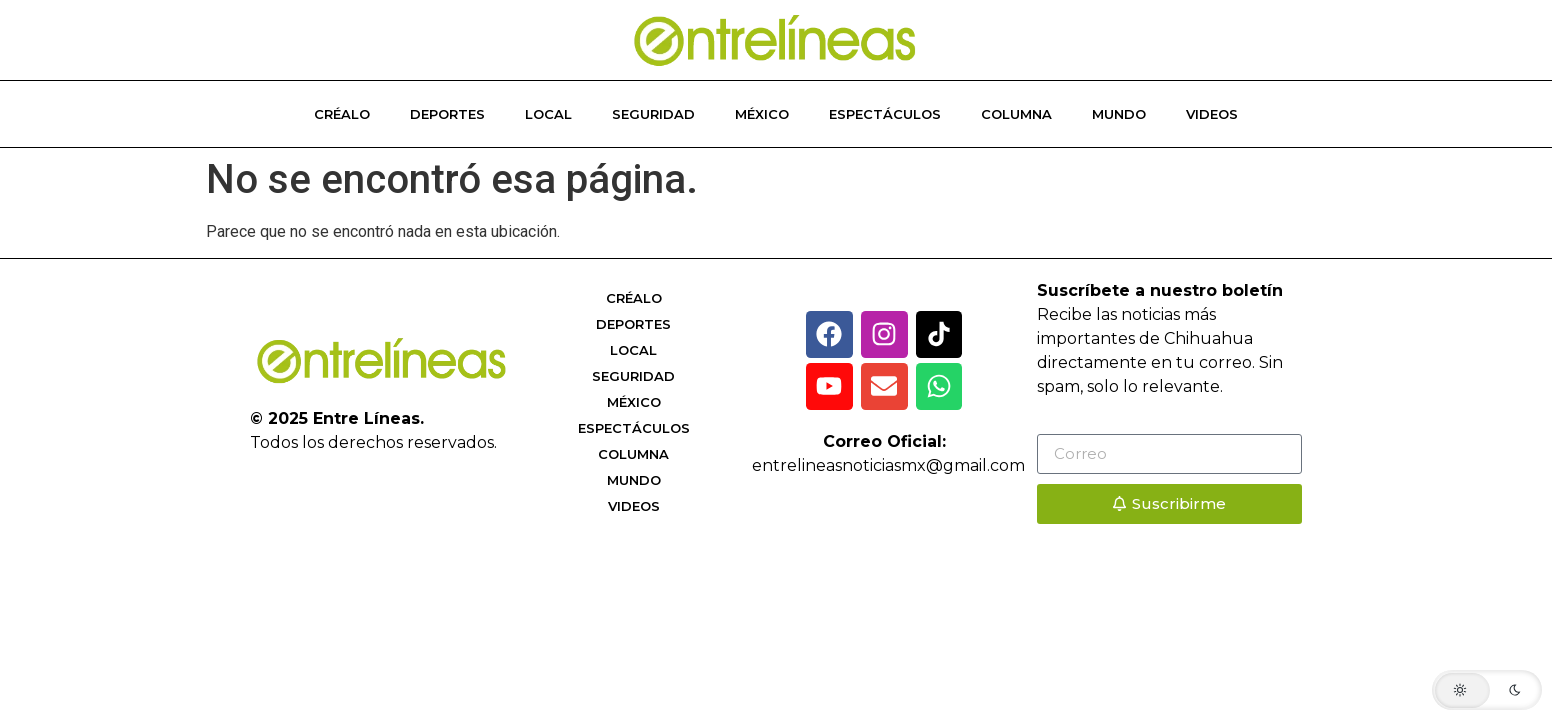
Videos (1212, 114)
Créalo (342, 114)
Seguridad (653, 114)
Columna (1016, 114)
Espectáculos (885, 114)
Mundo (1119, 114)
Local (548, 114)
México (762, 114)
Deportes (447, 114)
